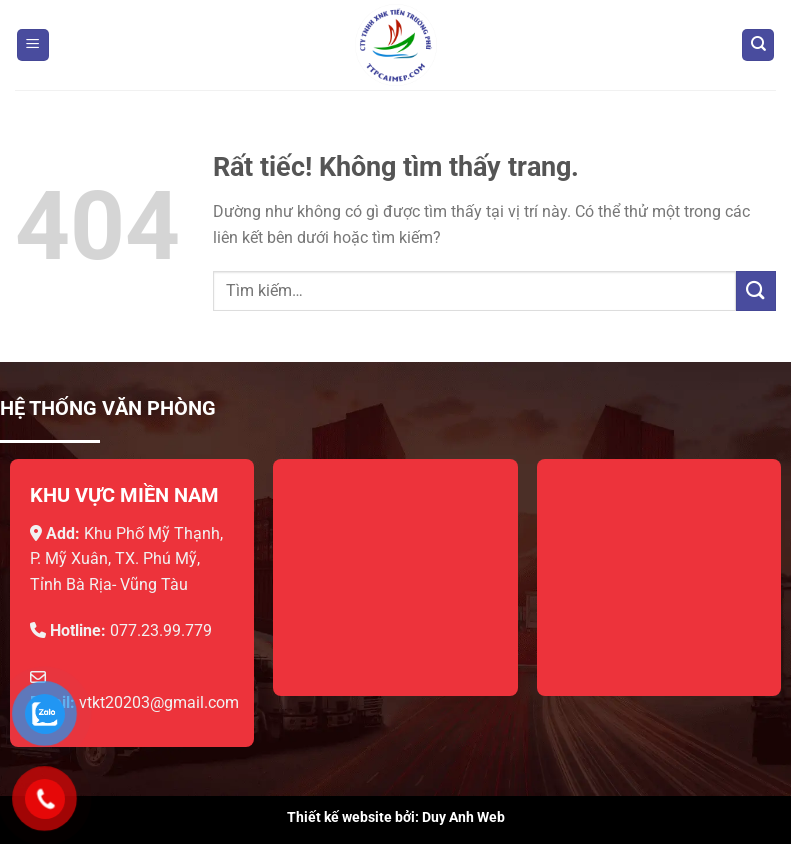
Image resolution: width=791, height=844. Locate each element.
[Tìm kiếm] (758, 45)
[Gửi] (756, 290)
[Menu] (33, 45)
